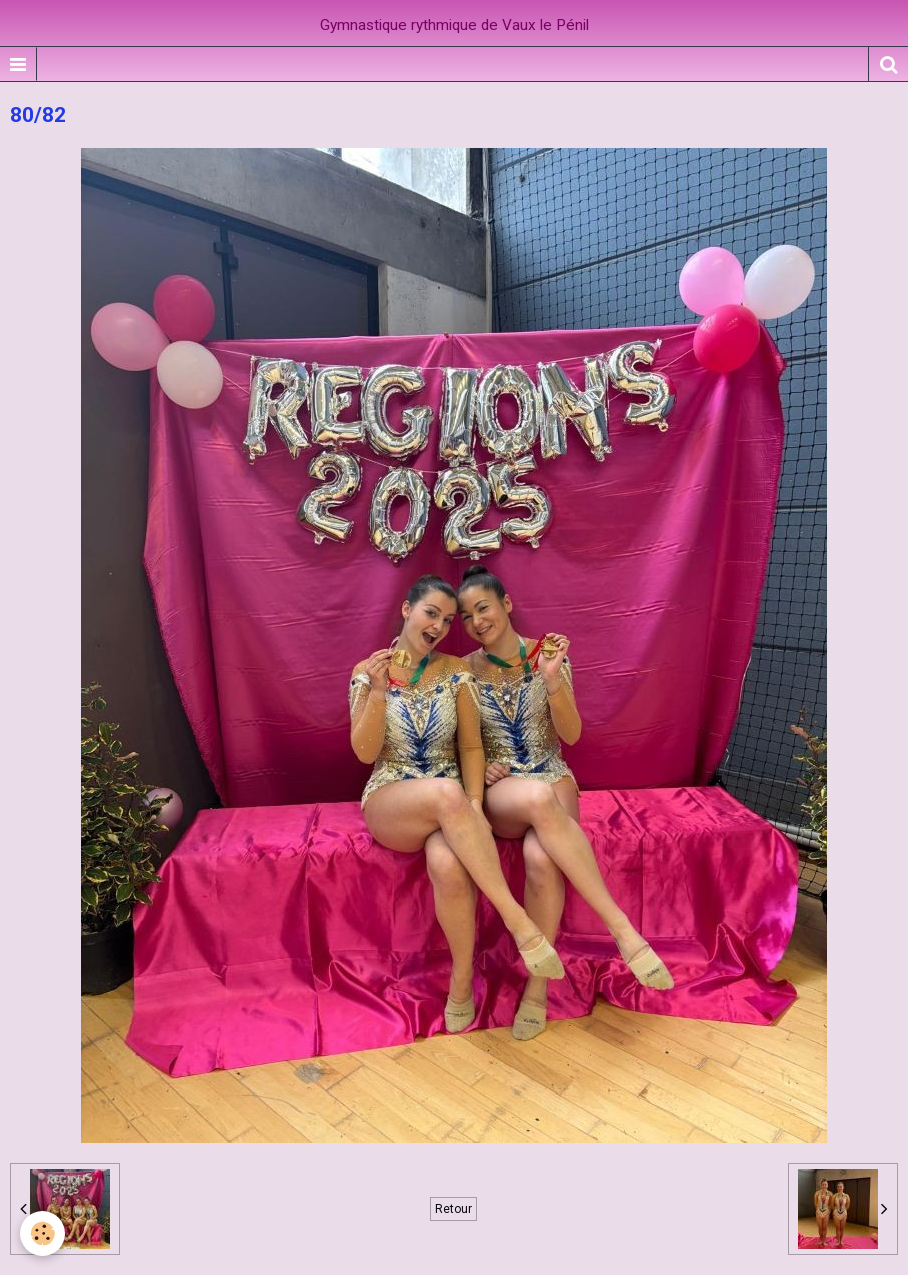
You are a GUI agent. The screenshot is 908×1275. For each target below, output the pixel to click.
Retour (453, 1209)
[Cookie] (42, 1233)
